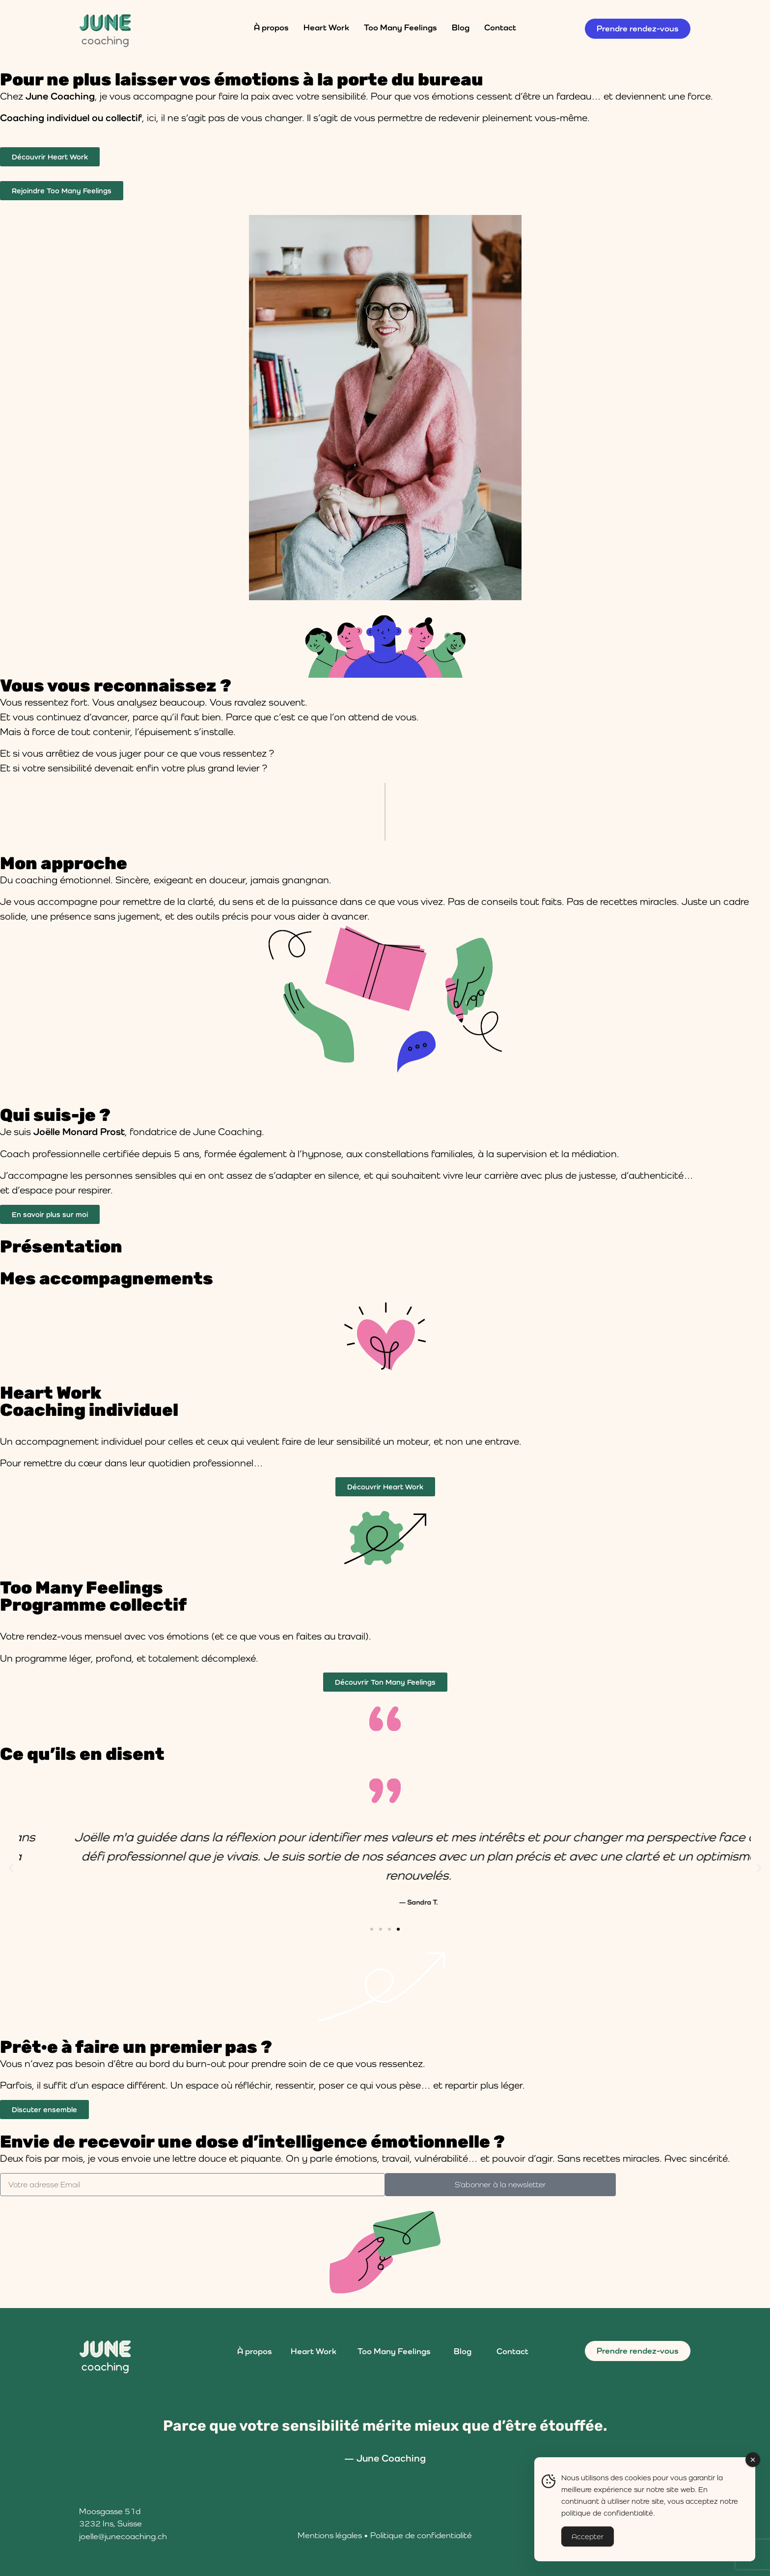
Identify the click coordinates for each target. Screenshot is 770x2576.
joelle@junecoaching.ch (123, 2536)
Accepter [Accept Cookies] (588, 2536)
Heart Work (326, 27)
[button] (11, 1867)
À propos (271, 27)
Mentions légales (330, 2535)
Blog (460, 27)
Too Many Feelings (400, 27)
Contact (500, 27)
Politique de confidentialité (421, 2535)
